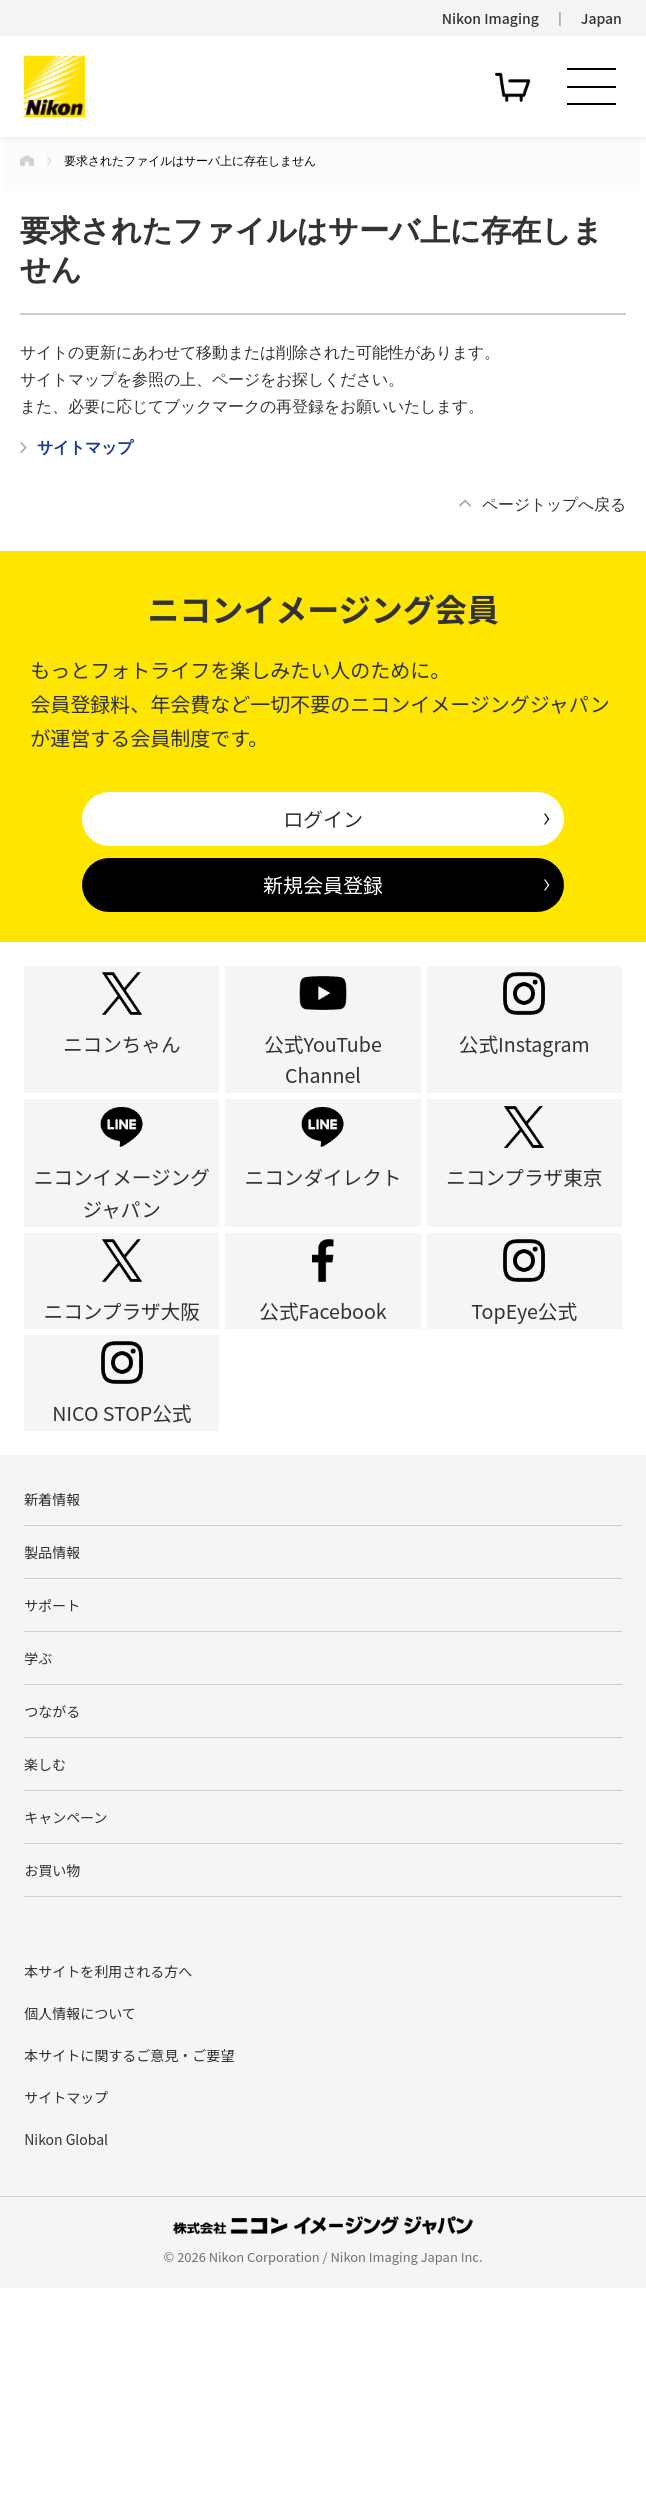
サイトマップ (66, 2318)
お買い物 (52, 2086)
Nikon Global (66, 2360)
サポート (52, 1773)
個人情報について (80, 2234)
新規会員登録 (323, 884)
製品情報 (52, 1710)
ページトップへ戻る (554, 504)
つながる (52, 1898)
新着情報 (52, 1647)
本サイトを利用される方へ (108, 2192)
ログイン (323, 818)
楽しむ (45, 1960)
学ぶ (38, 1835)
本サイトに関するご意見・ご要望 (129, 2276)
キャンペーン (65, 2023)
